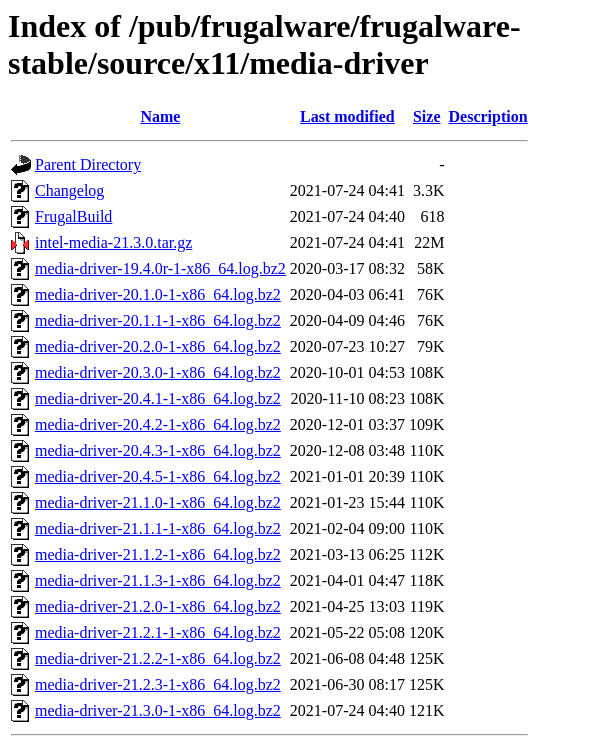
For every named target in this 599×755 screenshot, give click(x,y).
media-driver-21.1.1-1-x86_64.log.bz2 (158, 528)
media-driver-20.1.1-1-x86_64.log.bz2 (158, 320)
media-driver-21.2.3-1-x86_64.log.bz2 (158, 684)
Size (427, 116)
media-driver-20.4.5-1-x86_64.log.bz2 (158, 476)
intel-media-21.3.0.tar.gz (113, 242)
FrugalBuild (73, 216)
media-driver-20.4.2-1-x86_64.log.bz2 (158, 424)
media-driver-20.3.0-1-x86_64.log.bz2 (158, 372)
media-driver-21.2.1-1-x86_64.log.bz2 (158, 632)
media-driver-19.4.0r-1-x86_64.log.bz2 (160, 268)
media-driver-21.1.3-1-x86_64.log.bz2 (158, 580)
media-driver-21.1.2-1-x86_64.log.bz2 (158, 554)
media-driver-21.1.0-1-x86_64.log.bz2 (158, 502)
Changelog (69, 190)
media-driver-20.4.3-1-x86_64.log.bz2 (158, 450)
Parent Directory (88, 164)
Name (160, 116)
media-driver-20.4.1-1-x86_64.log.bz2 (158, 398)
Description (488, 116)
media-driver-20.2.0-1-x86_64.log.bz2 (158, 346)
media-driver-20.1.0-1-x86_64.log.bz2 (158, 294)
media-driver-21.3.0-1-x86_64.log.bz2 (158, 710)
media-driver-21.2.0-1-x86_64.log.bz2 (158, 606)
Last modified (347, 116)
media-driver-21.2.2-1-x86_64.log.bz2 (158, 658)
